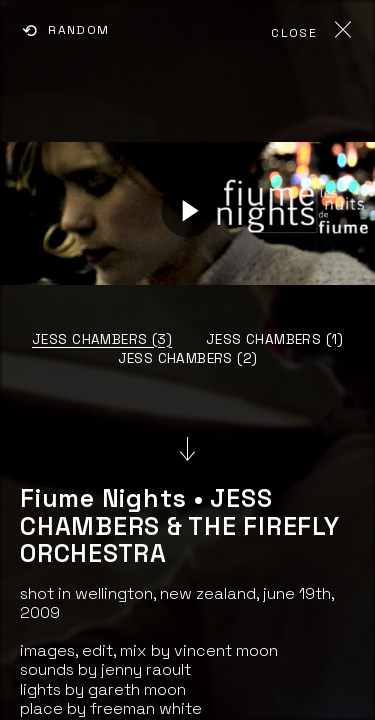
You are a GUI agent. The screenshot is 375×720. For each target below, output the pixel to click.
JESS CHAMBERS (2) (188, 358)
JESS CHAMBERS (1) (274, 339)
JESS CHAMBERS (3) (102, 339)
